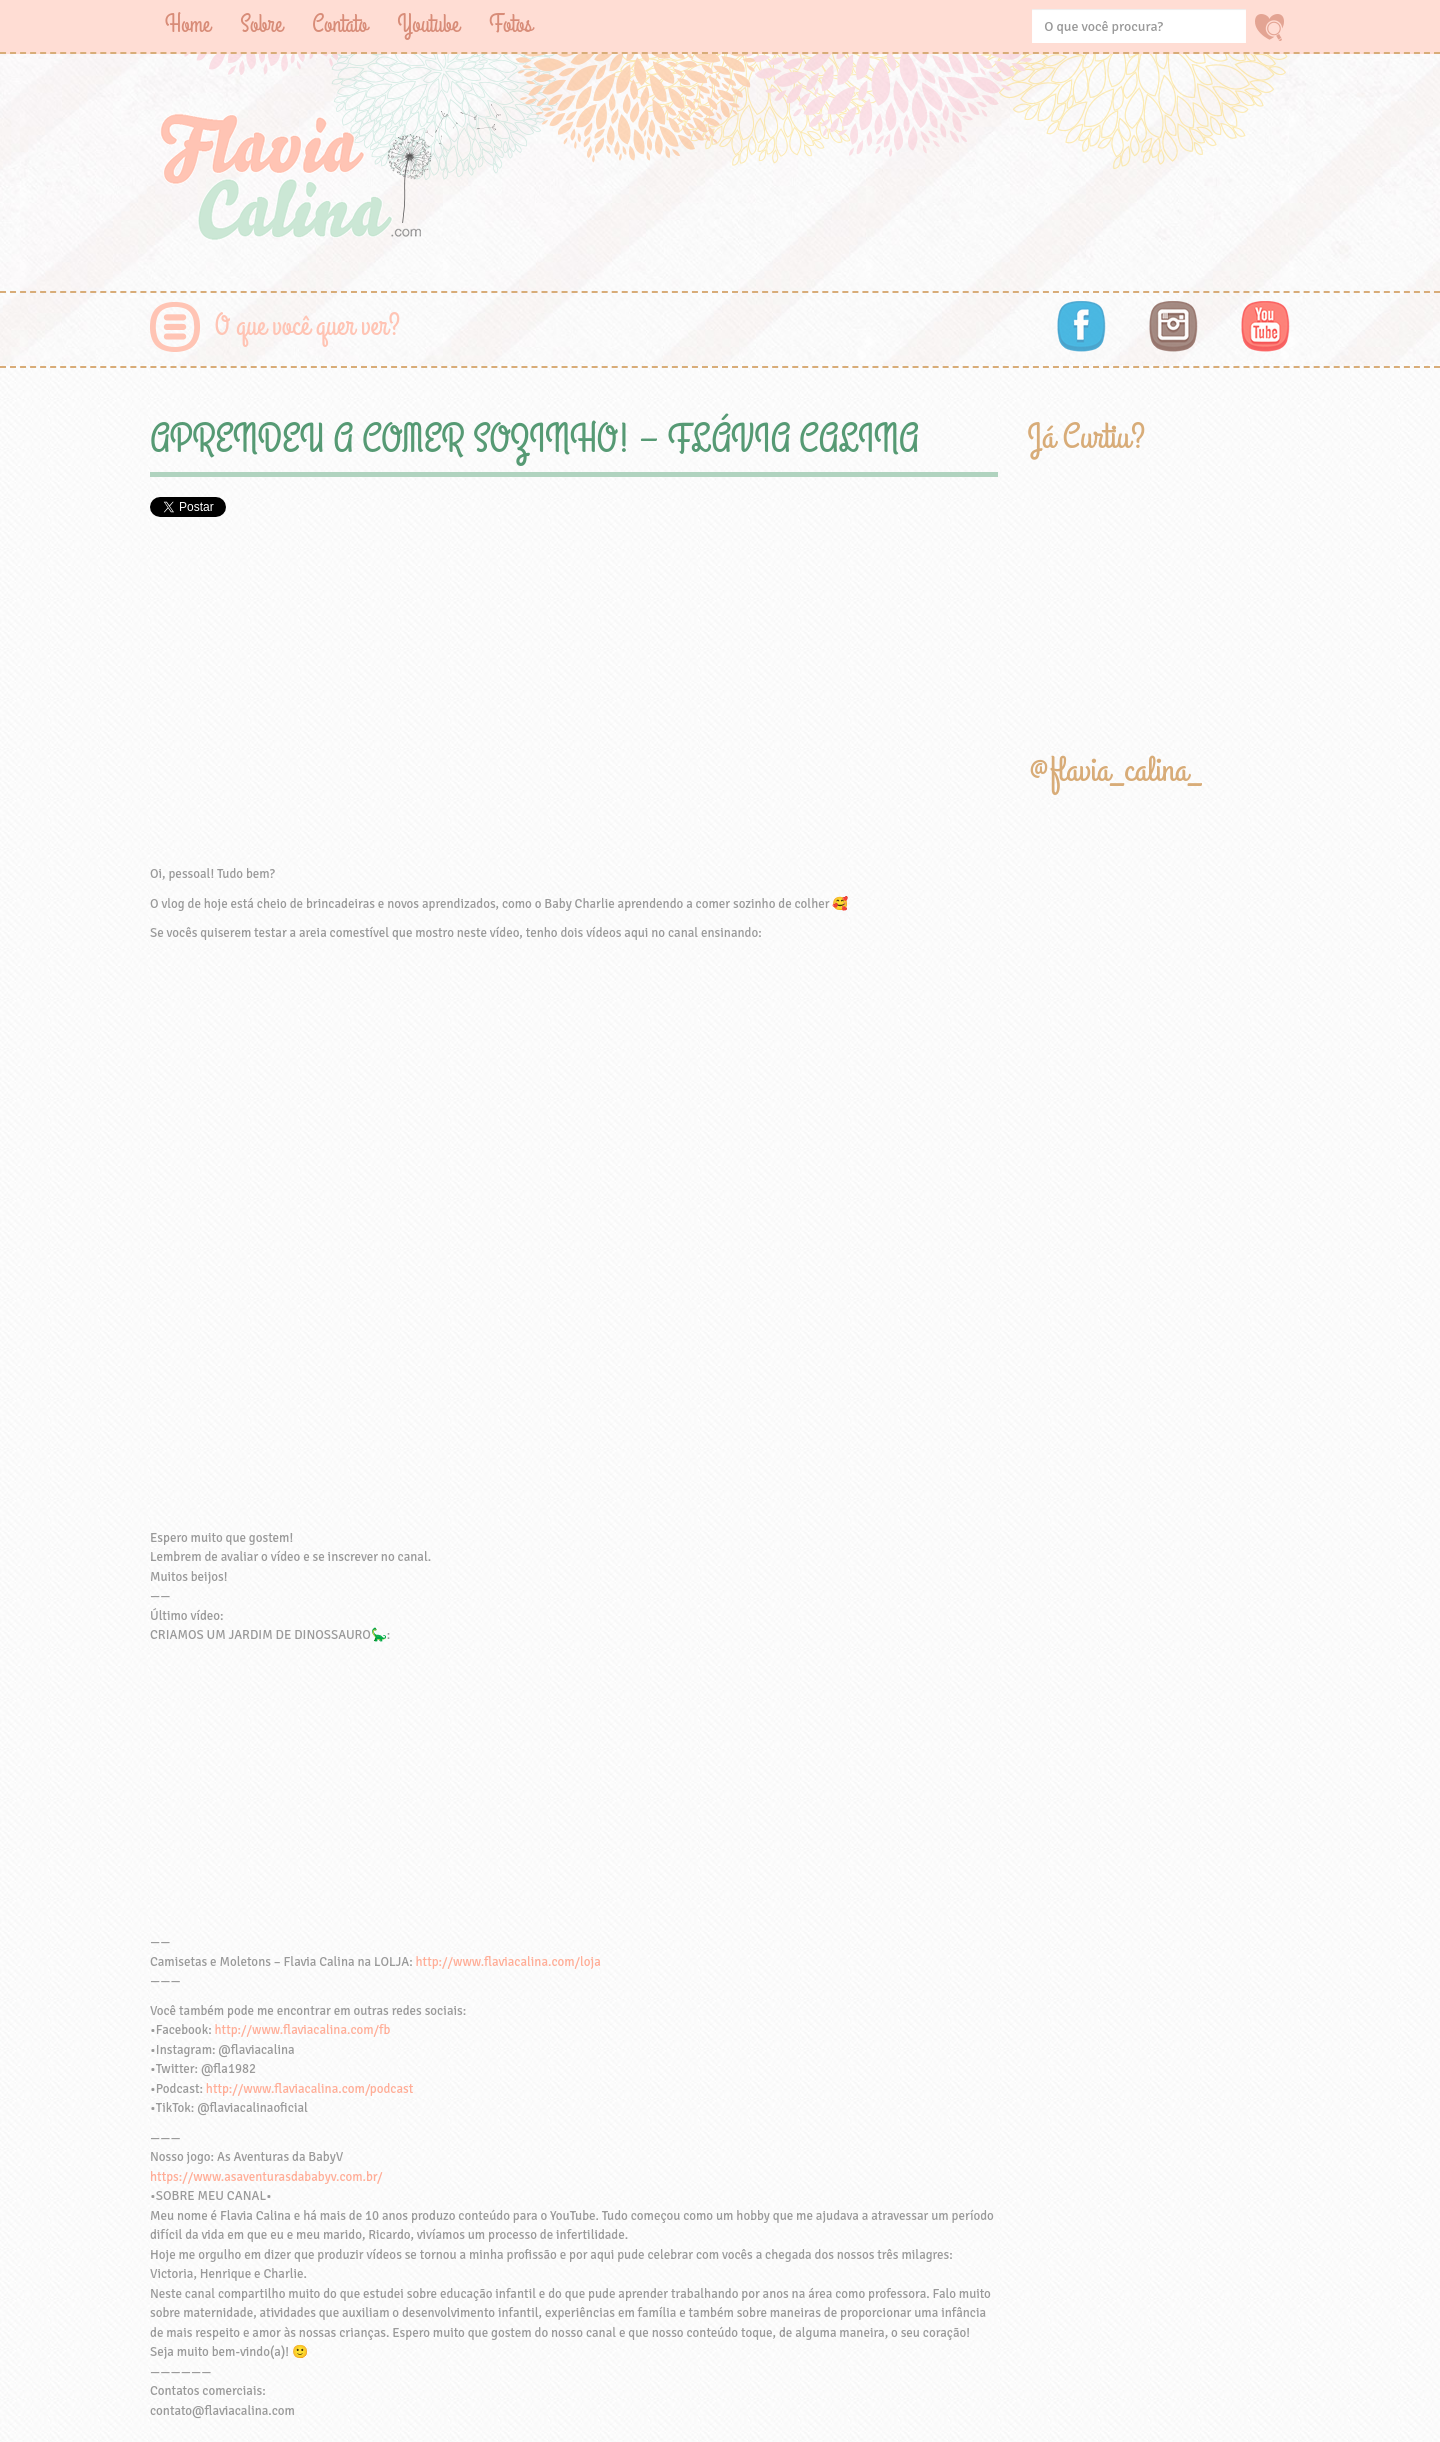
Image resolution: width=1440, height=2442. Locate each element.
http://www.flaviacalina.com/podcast (309, 2089)
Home (187, 24)
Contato (339, 24)
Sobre (261, 24)
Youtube (428, 24)
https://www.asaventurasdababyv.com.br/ (266, 2177)
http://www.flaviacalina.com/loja (508, 1962)
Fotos (510, 24)
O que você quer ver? (307, 326)
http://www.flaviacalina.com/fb (303, 2030)
